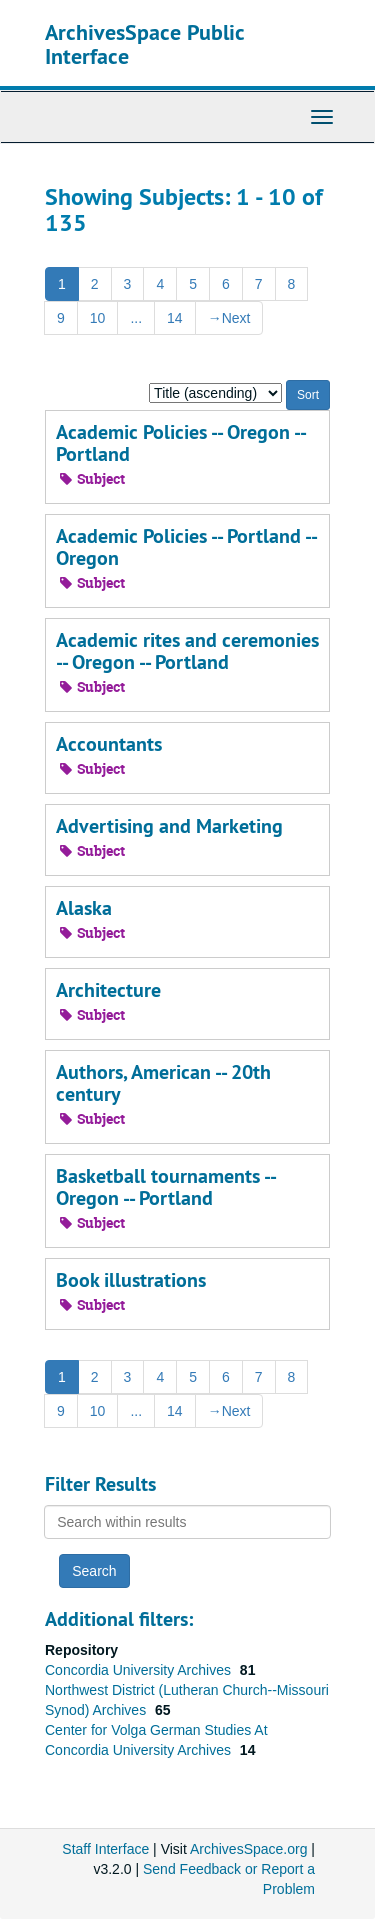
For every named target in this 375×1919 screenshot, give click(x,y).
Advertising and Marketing (169, 826)
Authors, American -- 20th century (163, 1083)
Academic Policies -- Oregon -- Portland (180, 443)
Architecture (108, 990)
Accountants (109, 744)
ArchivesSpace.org (249, 1849)
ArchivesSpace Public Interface (144, 44)
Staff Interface (105, 1849)
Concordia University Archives (140, 1670)
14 (175, 318)
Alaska (84, 908)
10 (98, 318)
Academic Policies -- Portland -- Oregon (186, 547)
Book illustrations (131, 1280)
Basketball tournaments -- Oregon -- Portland (165, 1187)
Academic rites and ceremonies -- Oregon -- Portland (187, 651)
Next (229, 318)
